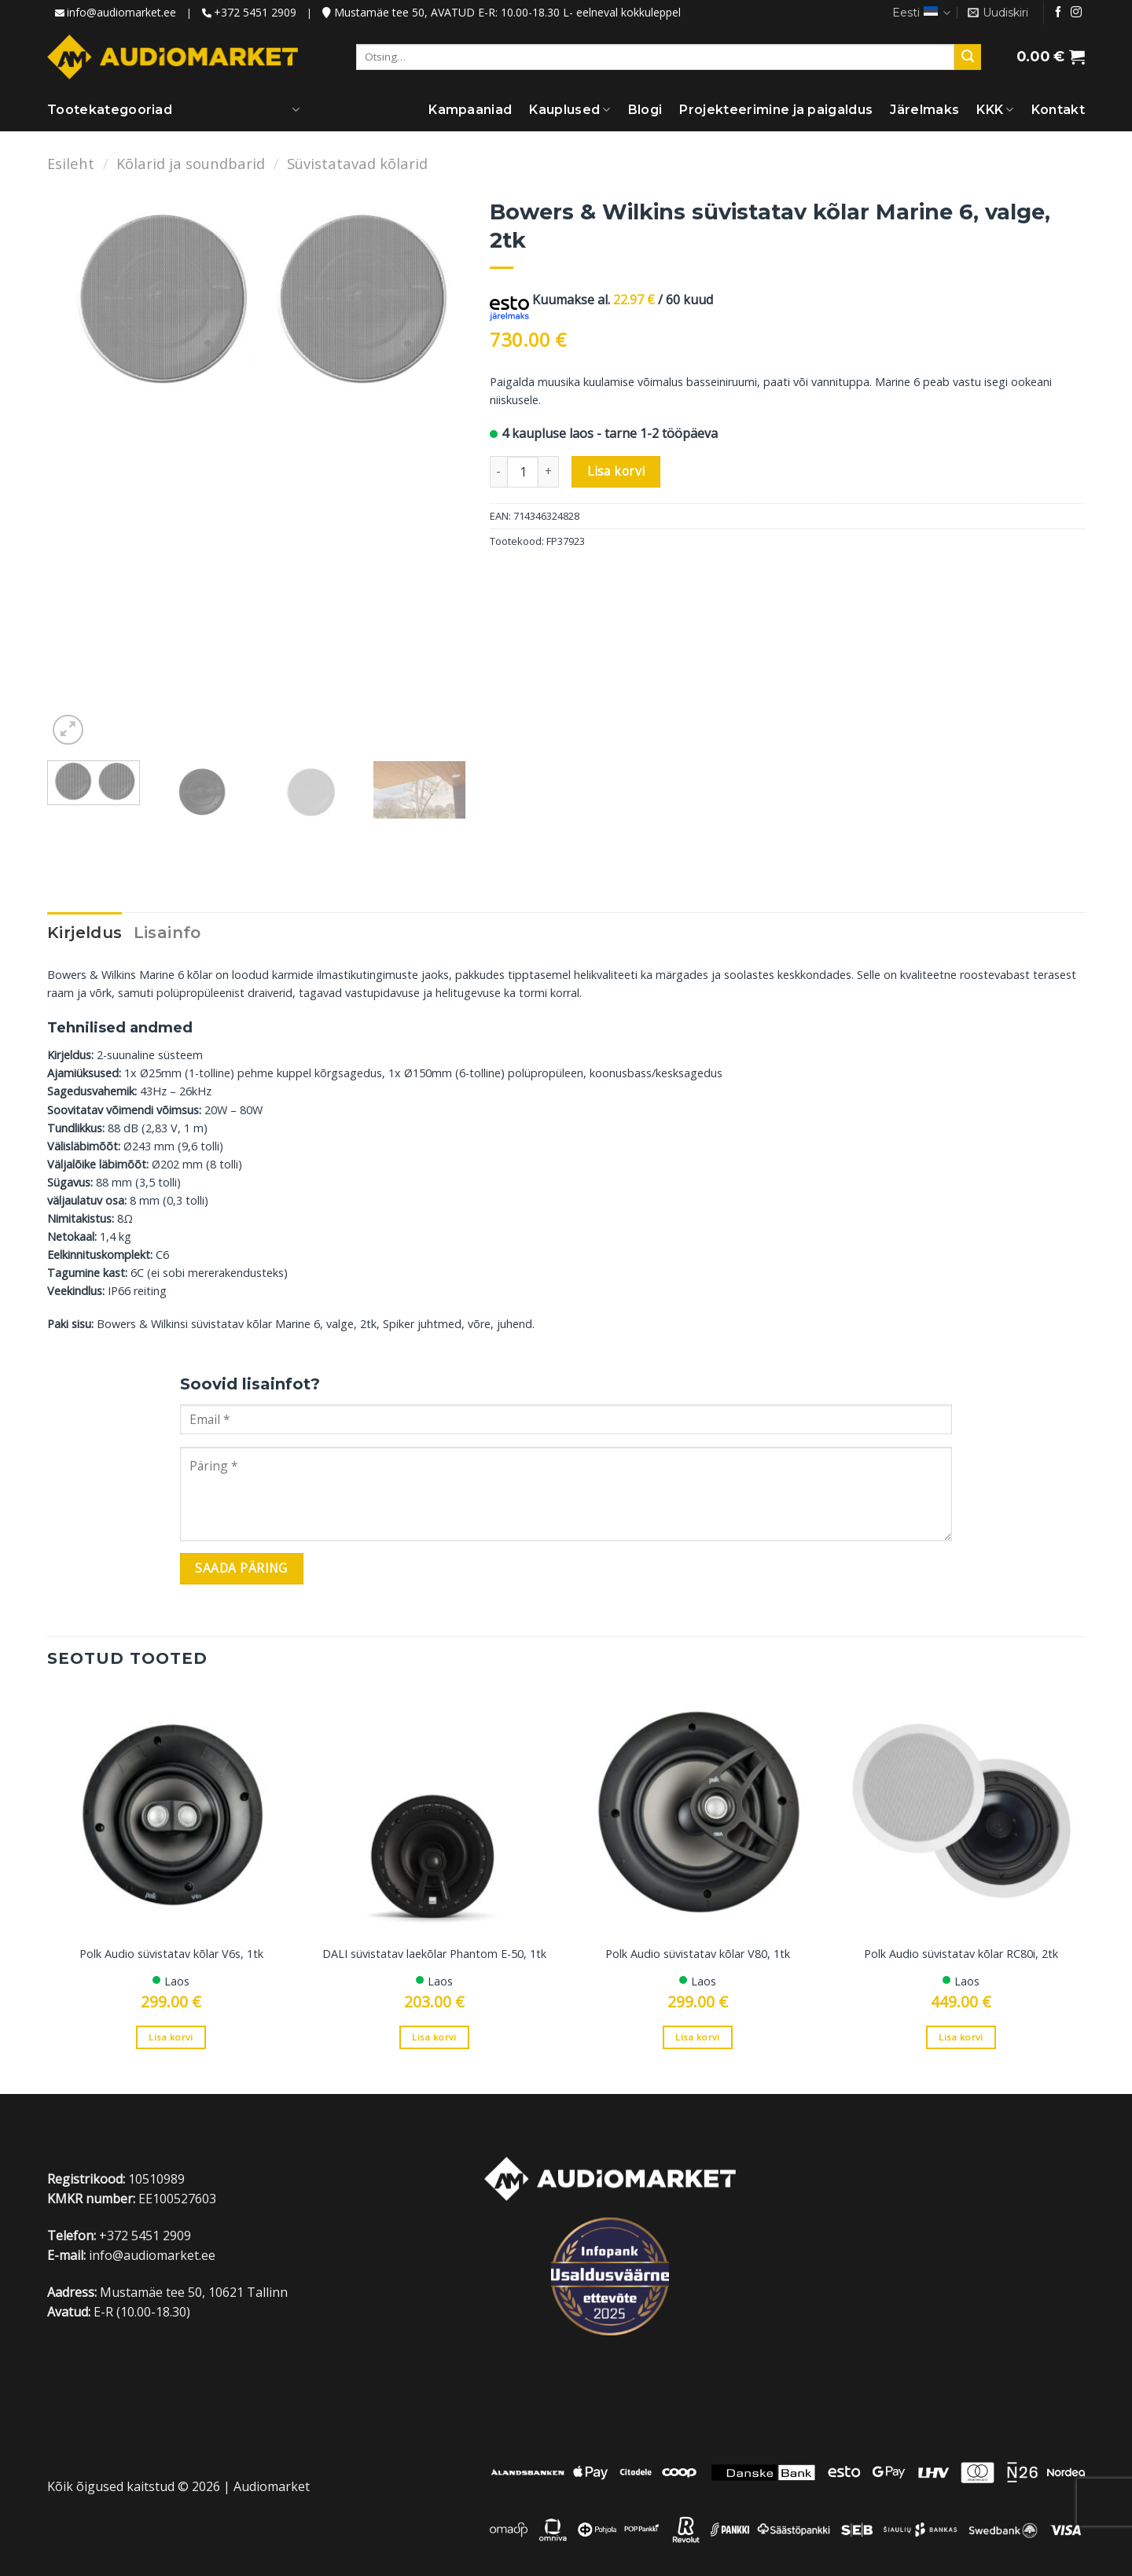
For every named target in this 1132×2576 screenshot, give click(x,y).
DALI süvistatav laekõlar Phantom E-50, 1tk (434, 1954)
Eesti (921, 13)
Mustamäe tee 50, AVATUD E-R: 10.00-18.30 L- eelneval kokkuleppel (501, 12)
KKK (994, 110)
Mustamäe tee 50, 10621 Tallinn (194, 2292)
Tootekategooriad (109, 110)
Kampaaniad (470, 109)
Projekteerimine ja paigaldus (776, 109)
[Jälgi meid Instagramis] (1076, 12)
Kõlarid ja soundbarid (190, 163)
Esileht (70, 163)
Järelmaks (924, 109)
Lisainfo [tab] (167, 932)
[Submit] (967, 57)
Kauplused (569, 110)
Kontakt (1058, 109)
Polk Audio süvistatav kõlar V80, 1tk (697, 1954)
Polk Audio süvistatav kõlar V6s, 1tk (171, 1954)
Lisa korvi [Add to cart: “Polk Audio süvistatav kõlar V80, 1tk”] (697, 2037)
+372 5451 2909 (255, 12)
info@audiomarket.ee (121, 12)
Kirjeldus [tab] (85, 932)
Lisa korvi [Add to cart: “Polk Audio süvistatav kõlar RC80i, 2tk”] (961, 2037)
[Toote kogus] (522, 472)
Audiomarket (271, 2486)
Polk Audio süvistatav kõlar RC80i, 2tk (961, 1954)
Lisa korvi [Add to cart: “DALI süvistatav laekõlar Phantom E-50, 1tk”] (434, 2037)
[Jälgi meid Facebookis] (1058, 12)
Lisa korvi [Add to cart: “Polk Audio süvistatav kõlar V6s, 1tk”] (171, 2037)
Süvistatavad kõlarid (357, 163)
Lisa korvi (616, 471)
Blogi (645, 109)
